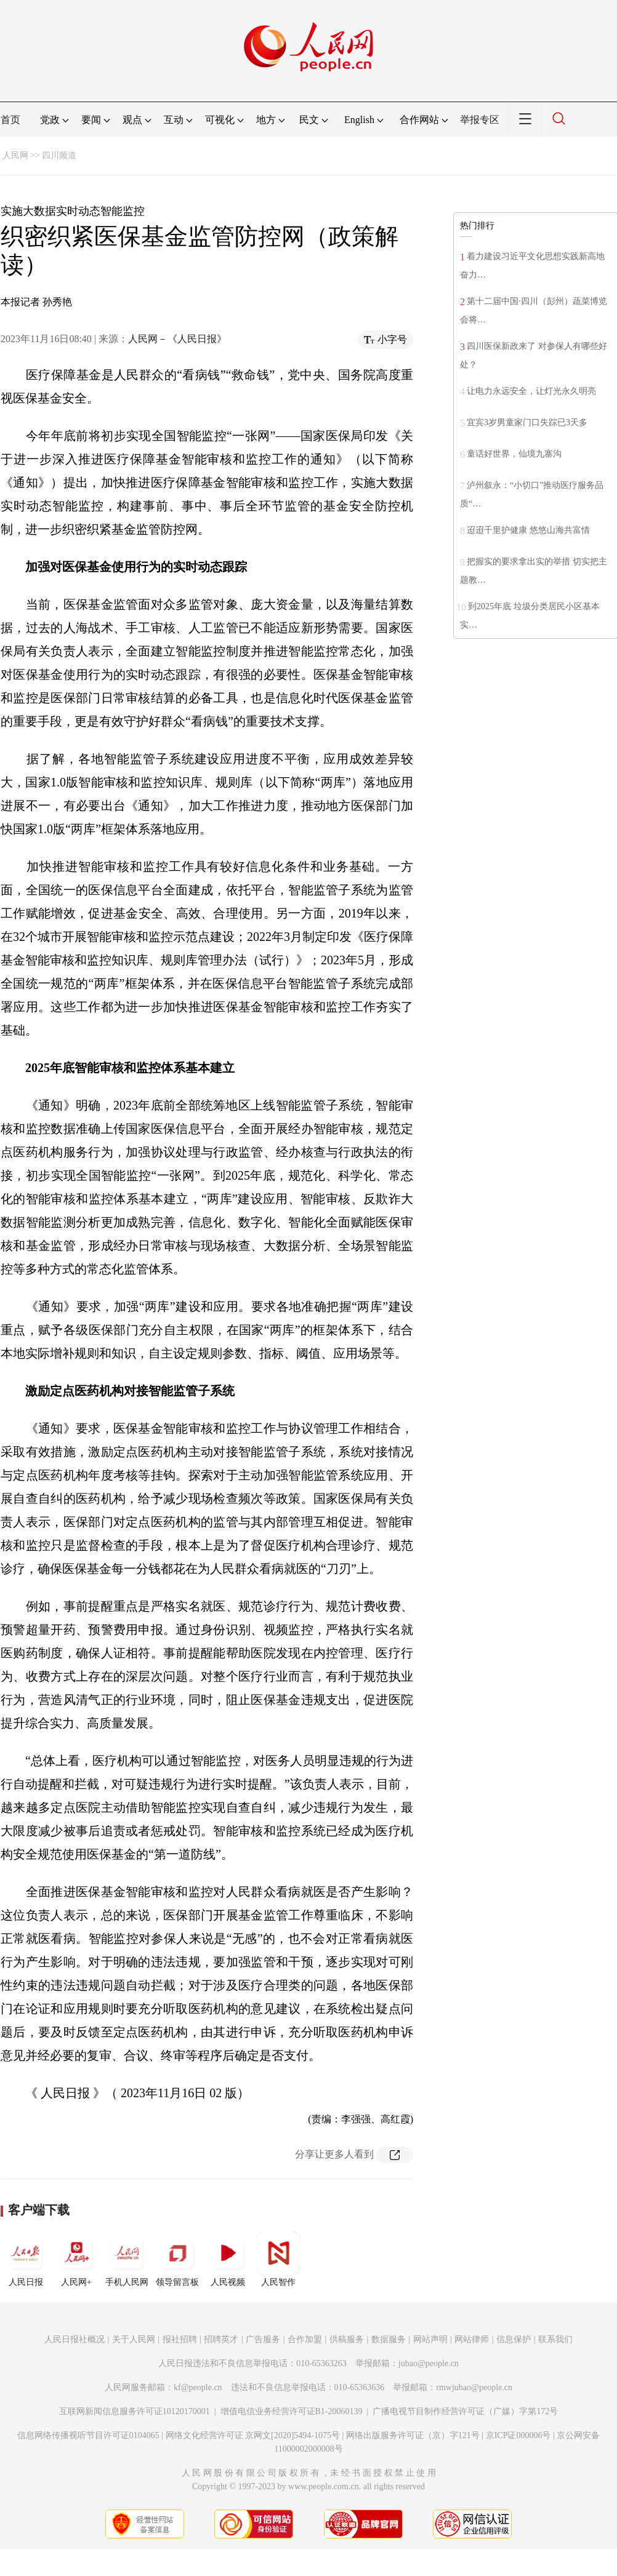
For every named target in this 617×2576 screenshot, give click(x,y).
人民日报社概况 (74, 2339)
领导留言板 (177, 2259)
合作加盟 (305, 2339)
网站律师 (471, 2339)
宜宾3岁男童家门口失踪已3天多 (527, 422)
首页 (10, 119)
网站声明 (430, 2339)
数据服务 (388, 2339)
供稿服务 (346, 2339)
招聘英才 (221, 2339)
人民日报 (25, 2259)
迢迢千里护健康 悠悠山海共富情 (528, 530)
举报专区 (479, 119)
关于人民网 (133, 2339)
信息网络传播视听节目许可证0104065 (88, 2435)
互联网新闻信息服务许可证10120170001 (134, 2411)
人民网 (15, 155)
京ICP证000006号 (518, 2435)
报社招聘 (180, 2339)
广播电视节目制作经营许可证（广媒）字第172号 (465, 2411)
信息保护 (513, 2339)
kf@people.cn (198, 2387)
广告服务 (263, 2339)
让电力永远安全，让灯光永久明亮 (531, 391)
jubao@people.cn (428, 2363)
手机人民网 (126, 2259)
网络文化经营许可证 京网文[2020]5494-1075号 (253, 2435)
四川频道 (59, 155)
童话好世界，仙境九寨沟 (514, 453)
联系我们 (555, 2339)
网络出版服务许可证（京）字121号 (413, 2435)
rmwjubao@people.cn (474, 2387)
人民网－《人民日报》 (177, 339)
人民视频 (227, 2259)
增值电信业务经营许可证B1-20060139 (291, 2411)
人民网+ (76, 2259)
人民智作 (278, 2259)
